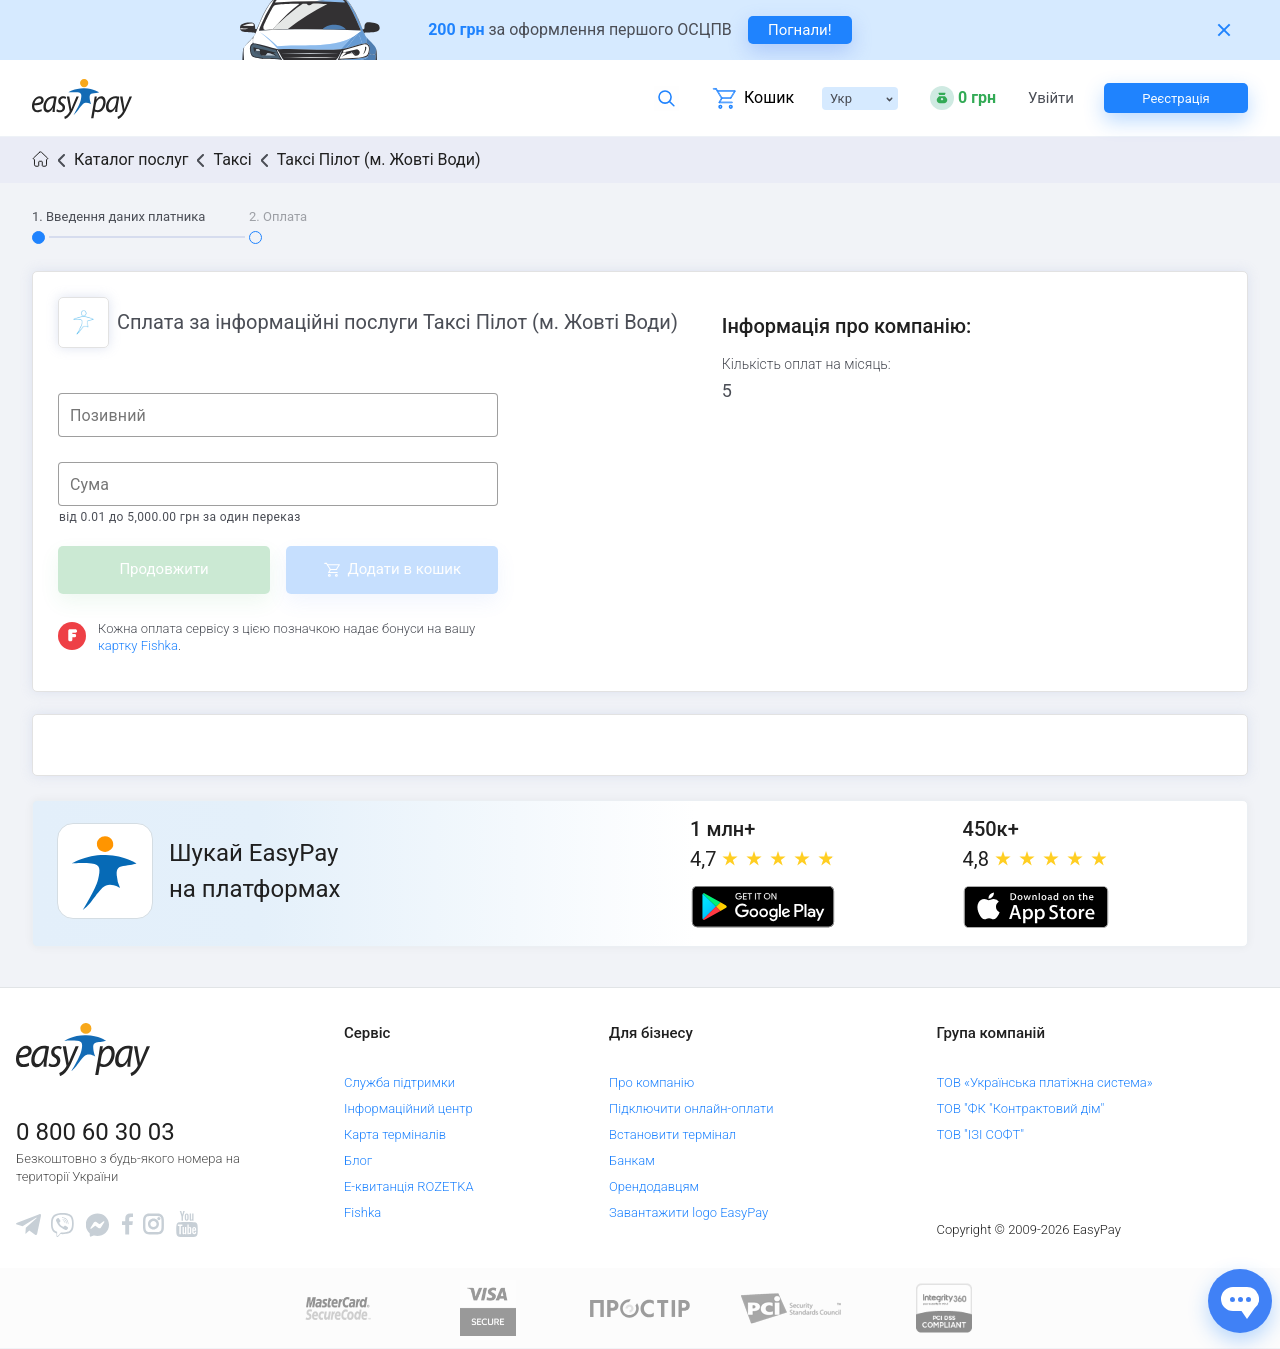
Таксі (232, 159)
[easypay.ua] (82, 98)
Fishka (362, 1212)
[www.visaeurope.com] (488, 1307)
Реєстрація (1175, 98)
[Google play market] (763, 907)
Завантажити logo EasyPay (688, 1212)
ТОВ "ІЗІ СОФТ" (980, 1134)
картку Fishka (138, 645)
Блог (358, 1160)
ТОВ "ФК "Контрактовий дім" (1021, 1108)
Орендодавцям (654, 1186)
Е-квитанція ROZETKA (409, 1186)
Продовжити (163, 569)
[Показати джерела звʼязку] (1240, 1301)
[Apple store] (1036, 907)
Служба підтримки (399, 1082)
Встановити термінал (672, 1134)
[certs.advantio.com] (944, 1307)
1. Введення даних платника (118, 216)
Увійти (1051, 98)
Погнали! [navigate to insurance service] (800, 30)
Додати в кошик (404, 569)
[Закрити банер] (1224, 30)
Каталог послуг (131, 159)
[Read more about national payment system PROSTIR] (640, 1307)
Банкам (632, 1160)
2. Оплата (278, 216)
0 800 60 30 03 (95, 1132)
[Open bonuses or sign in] (963, 98)
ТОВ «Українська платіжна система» (1045, 1082)
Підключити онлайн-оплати (691, 1108)
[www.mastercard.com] (336, 1307)
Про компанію (651, 1082)
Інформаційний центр (408, 1108)
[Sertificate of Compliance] (792, 1307)
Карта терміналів (395, 1134)
